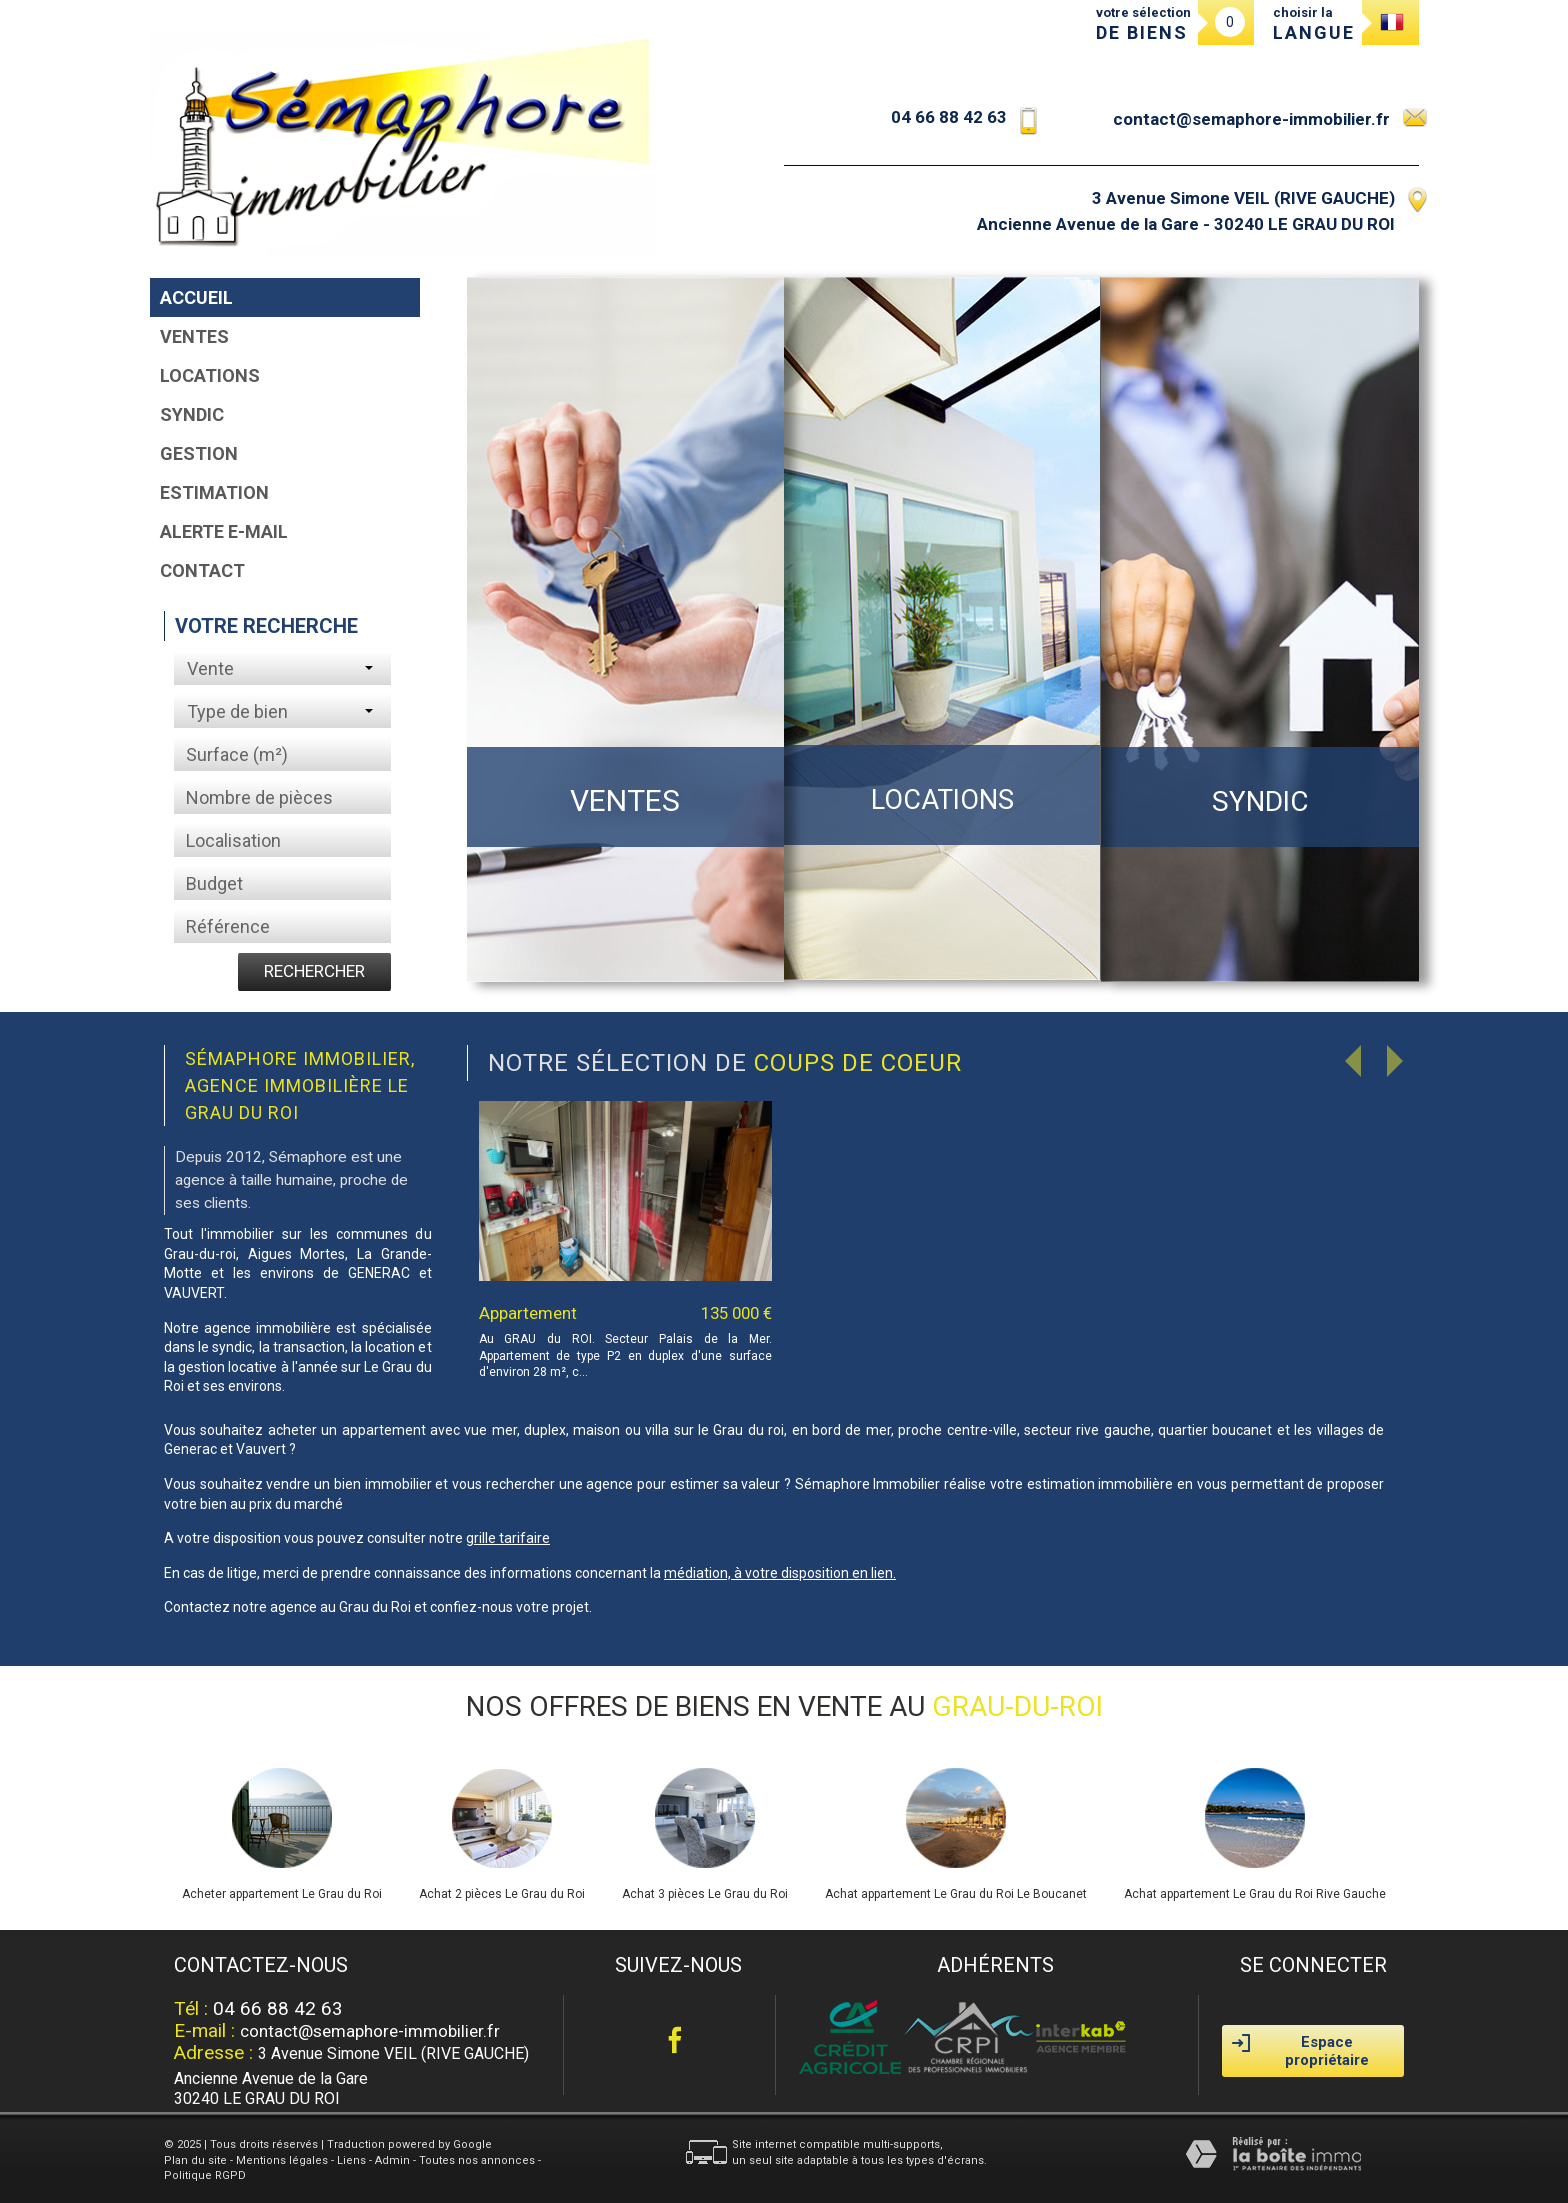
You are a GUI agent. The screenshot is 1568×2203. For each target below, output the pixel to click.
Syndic (192, 414)
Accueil (196, 297)
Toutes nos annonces (477, 2160)
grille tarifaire (508, 1538)
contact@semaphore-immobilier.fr (1251, 119)
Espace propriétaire (1300, 2051)
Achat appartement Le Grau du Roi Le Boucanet (956, 1894)
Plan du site (195, 2160)
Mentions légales (282, 2160)
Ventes (194, 336)
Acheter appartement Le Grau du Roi (282, 1894)
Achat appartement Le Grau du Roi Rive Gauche (1255, 1894)
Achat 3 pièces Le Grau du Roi (705, 1894)
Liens (351, 2160)
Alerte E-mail (224, 531)
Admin (392, 2160)
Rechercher (314, 971)
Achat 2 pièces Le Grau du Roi (502, 1894)
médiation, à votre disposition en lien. (780, 1573)
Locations (210, 375)
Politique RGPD (205, 2175)
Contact (202, 570)
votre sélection (1143, 24)
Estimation (214, 492)
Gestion (199, 453)
